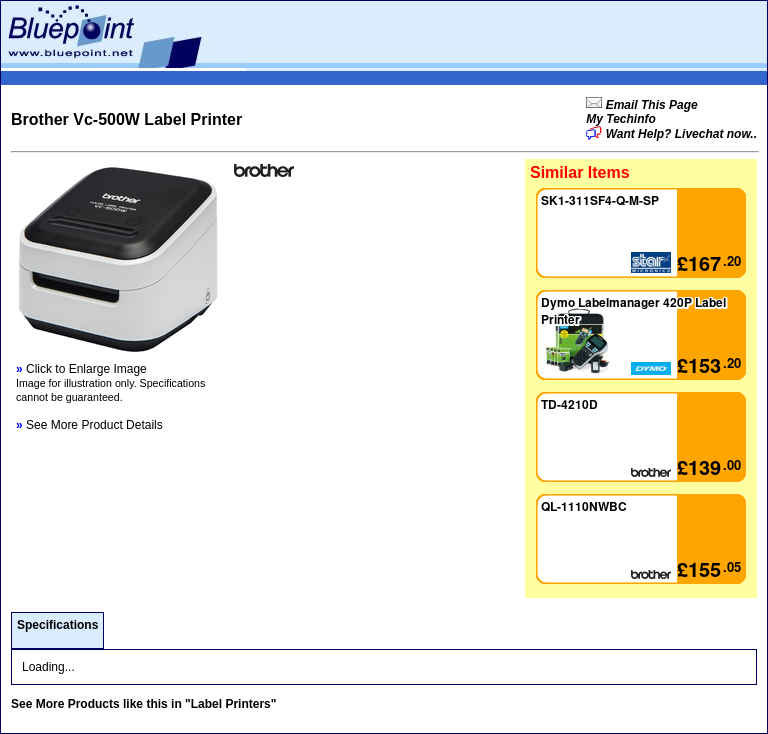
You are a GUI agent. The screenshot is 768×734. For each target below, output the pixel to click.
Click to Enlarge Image (81, 369)
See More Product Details (89, 425)
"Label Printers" (230, 704)
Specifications (57, 625)
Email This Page (649, 105)
